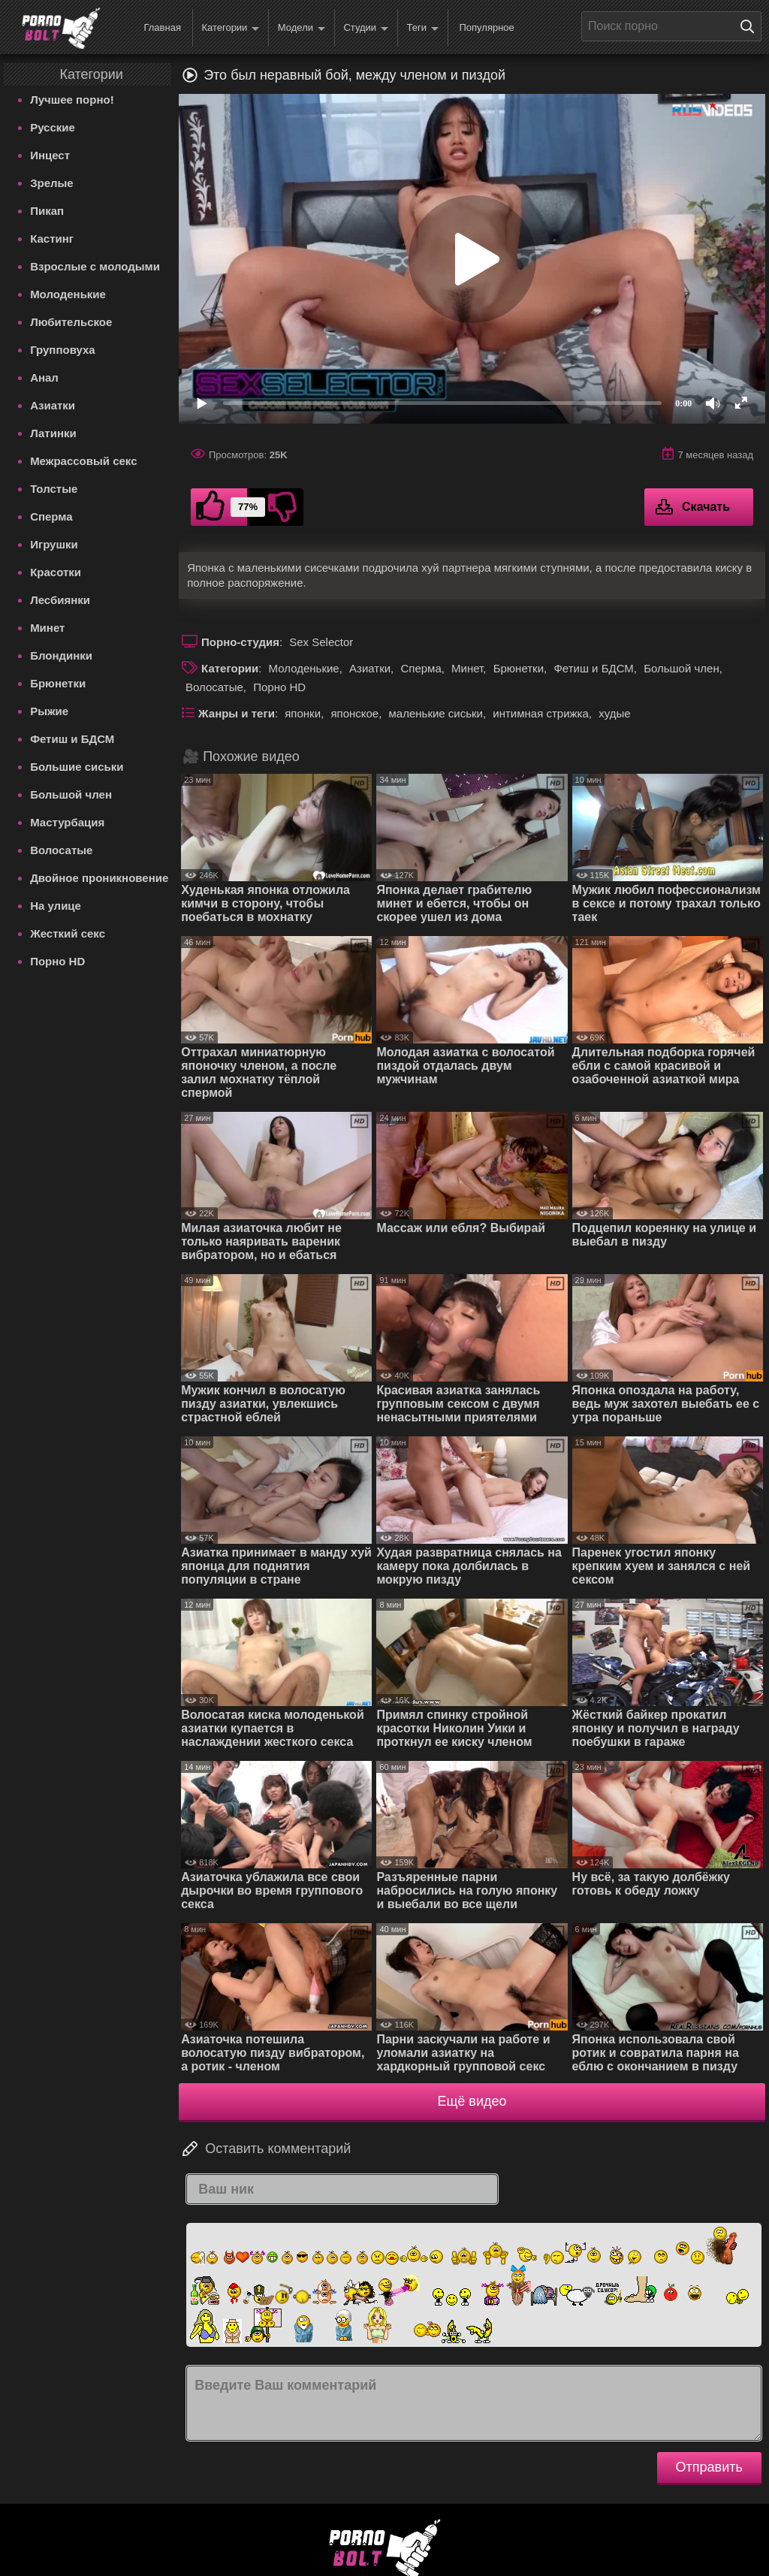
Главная (161, 27)
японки (303, 713)
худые (614, 713)
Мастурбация (67, 822)
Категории (230, 28)
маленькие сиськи (436, 713)
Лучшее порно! (72, 99)
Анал (44, 377)
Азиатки (52, 405)
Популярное (486, 27)
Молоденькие (68, 294)
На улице (55, 905)
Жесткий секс (67, 933)
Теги (423, 28)
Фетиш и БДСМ (72, 738)
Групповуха (62, 349)
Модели (301, 28)
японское (354, 713)
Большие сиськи (76, 766)
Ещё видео (472, 2101)
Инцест (50, 155)
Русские (52, 127)
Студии (365, 28)
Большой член (71, 794)
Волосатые (61, 850)
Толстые (53, 488)
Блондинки (61, 655)
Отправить (709, 2467)
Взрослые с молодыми (95, 266)
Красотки (55, 572)
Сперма (51, 516)
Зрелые (52, 183)
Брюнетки (58, 683)
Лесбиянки (60, 599)
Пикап (47, 210)
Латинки (53, 433)
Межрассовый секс (83, 460)
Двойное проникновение (99, 877)
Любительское (71, 322)
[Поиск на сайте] (750, 26)
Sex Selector (321, 642)
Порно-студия (240, 642)
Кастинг (52, 238)
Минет (47, 627)
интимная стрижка (541, 713)
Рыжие (49, 711)
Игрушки (54, 544)
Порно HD (57, 961)
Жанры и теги (236, 713)
